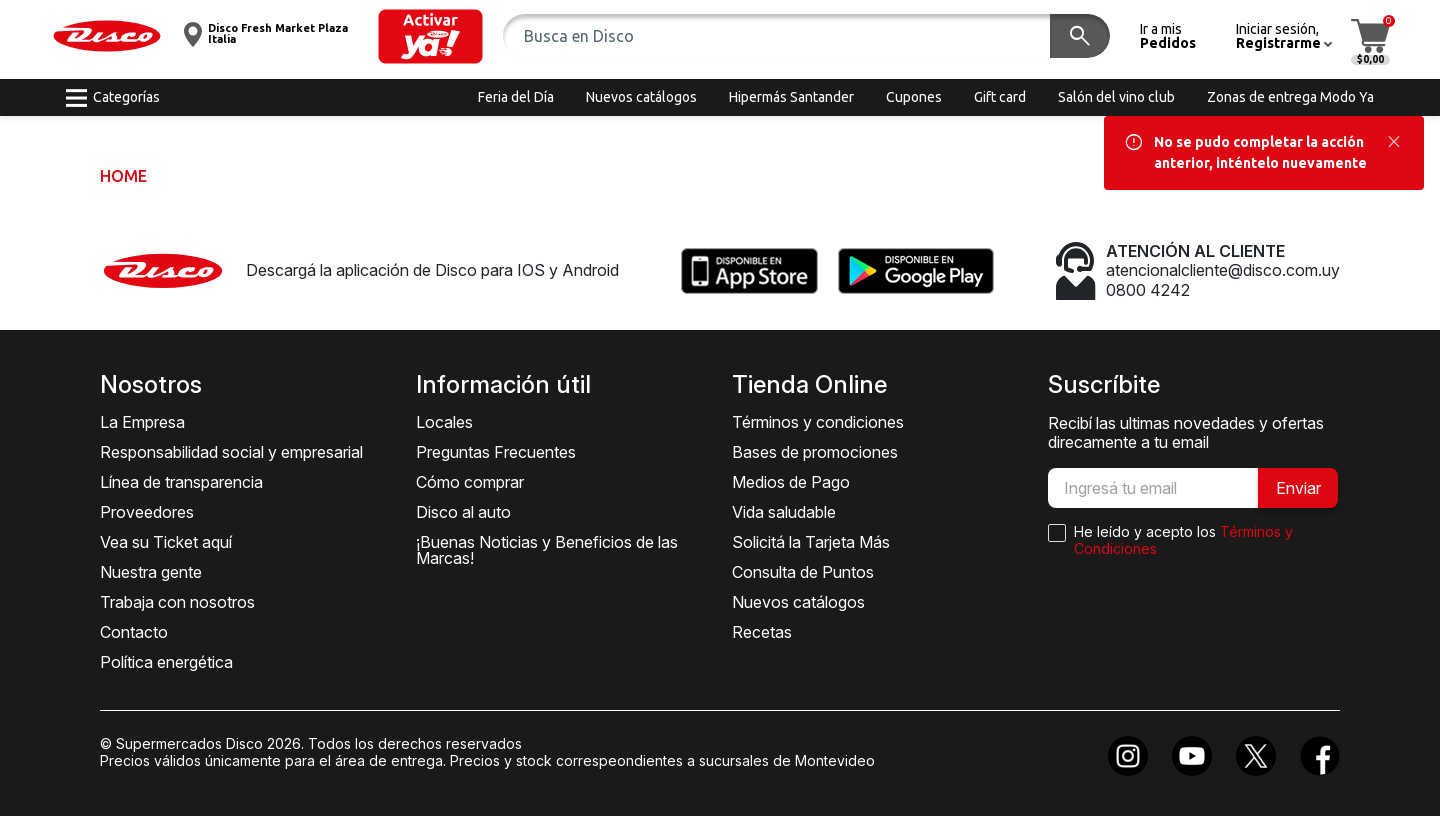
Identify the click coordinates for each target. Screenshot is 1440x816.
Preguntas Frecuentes (496, 452)
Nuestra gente (151, 572)
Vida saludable (784, 512)
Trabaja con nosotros (177, 602)
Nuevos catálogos (798, 602)
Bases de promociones (815, 452)
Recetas (762, 632)
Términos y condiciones (818, 422)
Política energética (166, 662)
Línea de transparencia (181, 482)
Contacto (134, 632)
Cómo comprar (470, 482)
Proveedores (147, 512)
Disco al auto (463, 512)
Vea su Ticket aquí (166, 542)
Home (123, 176)
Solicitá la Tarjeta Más (811, 542)
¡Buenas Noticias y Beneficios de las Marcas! (547, 550)
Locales (444, 422)
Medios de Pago (791, 482)
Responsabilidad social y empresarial (231, 452)
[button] (430, 36)
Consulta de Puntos (803, 572)
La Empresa (142, 422)
